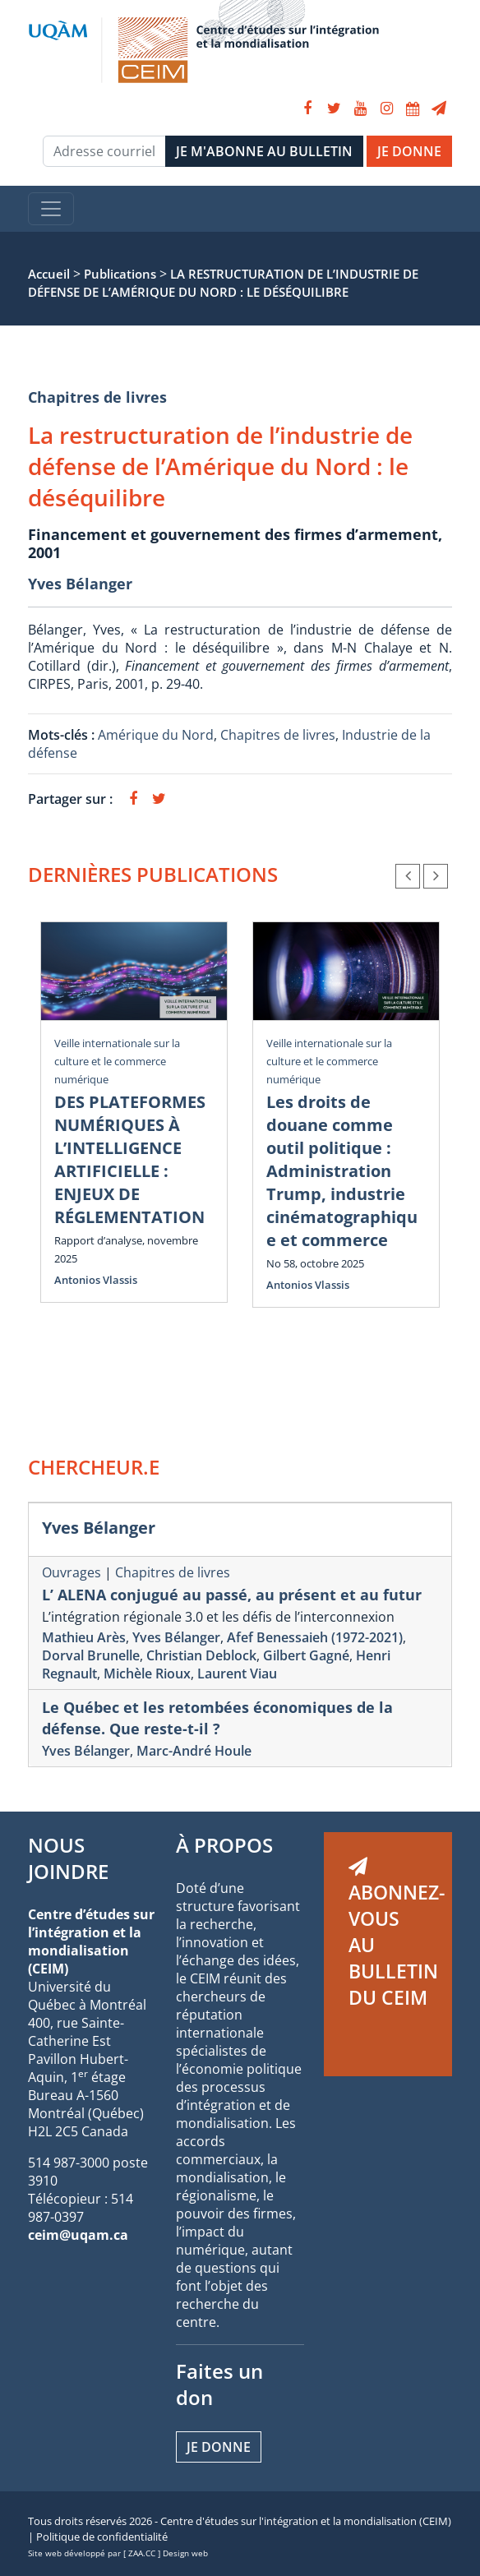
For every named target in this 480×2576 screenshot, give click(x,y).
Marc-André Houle (194, 1751)
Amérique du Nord (156, 735)
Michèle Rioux (147, 1673)
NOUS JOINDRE (68, 1858)
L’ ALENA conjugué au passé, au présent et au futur (232, 1594)
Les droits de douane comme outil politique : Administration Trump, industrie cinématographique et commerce (342, 1171)
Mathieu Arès (84, 1637)
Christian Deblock (201, 1655)
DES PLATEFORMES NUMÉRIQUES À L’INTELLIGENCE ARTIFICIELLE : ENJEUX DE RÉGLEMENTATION (129, 1159)
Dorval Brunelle (91, 1655)
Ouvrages (71, 1572)
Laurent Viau (237, 1673)
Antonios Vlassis (95, 1279)
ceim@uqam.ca (78, 2235)
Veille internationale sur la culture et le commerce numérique (117, 1061)
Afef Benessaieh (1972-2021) (315, 1637)
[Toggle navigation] (51, 208)
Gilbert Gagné (306, 1655)
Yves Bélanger (80, 583)
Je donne (219, 2447)
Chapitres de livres (97, 397)
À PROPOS (224, 1844)
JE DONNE (409, 151)
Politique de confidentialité (102, 2536)
